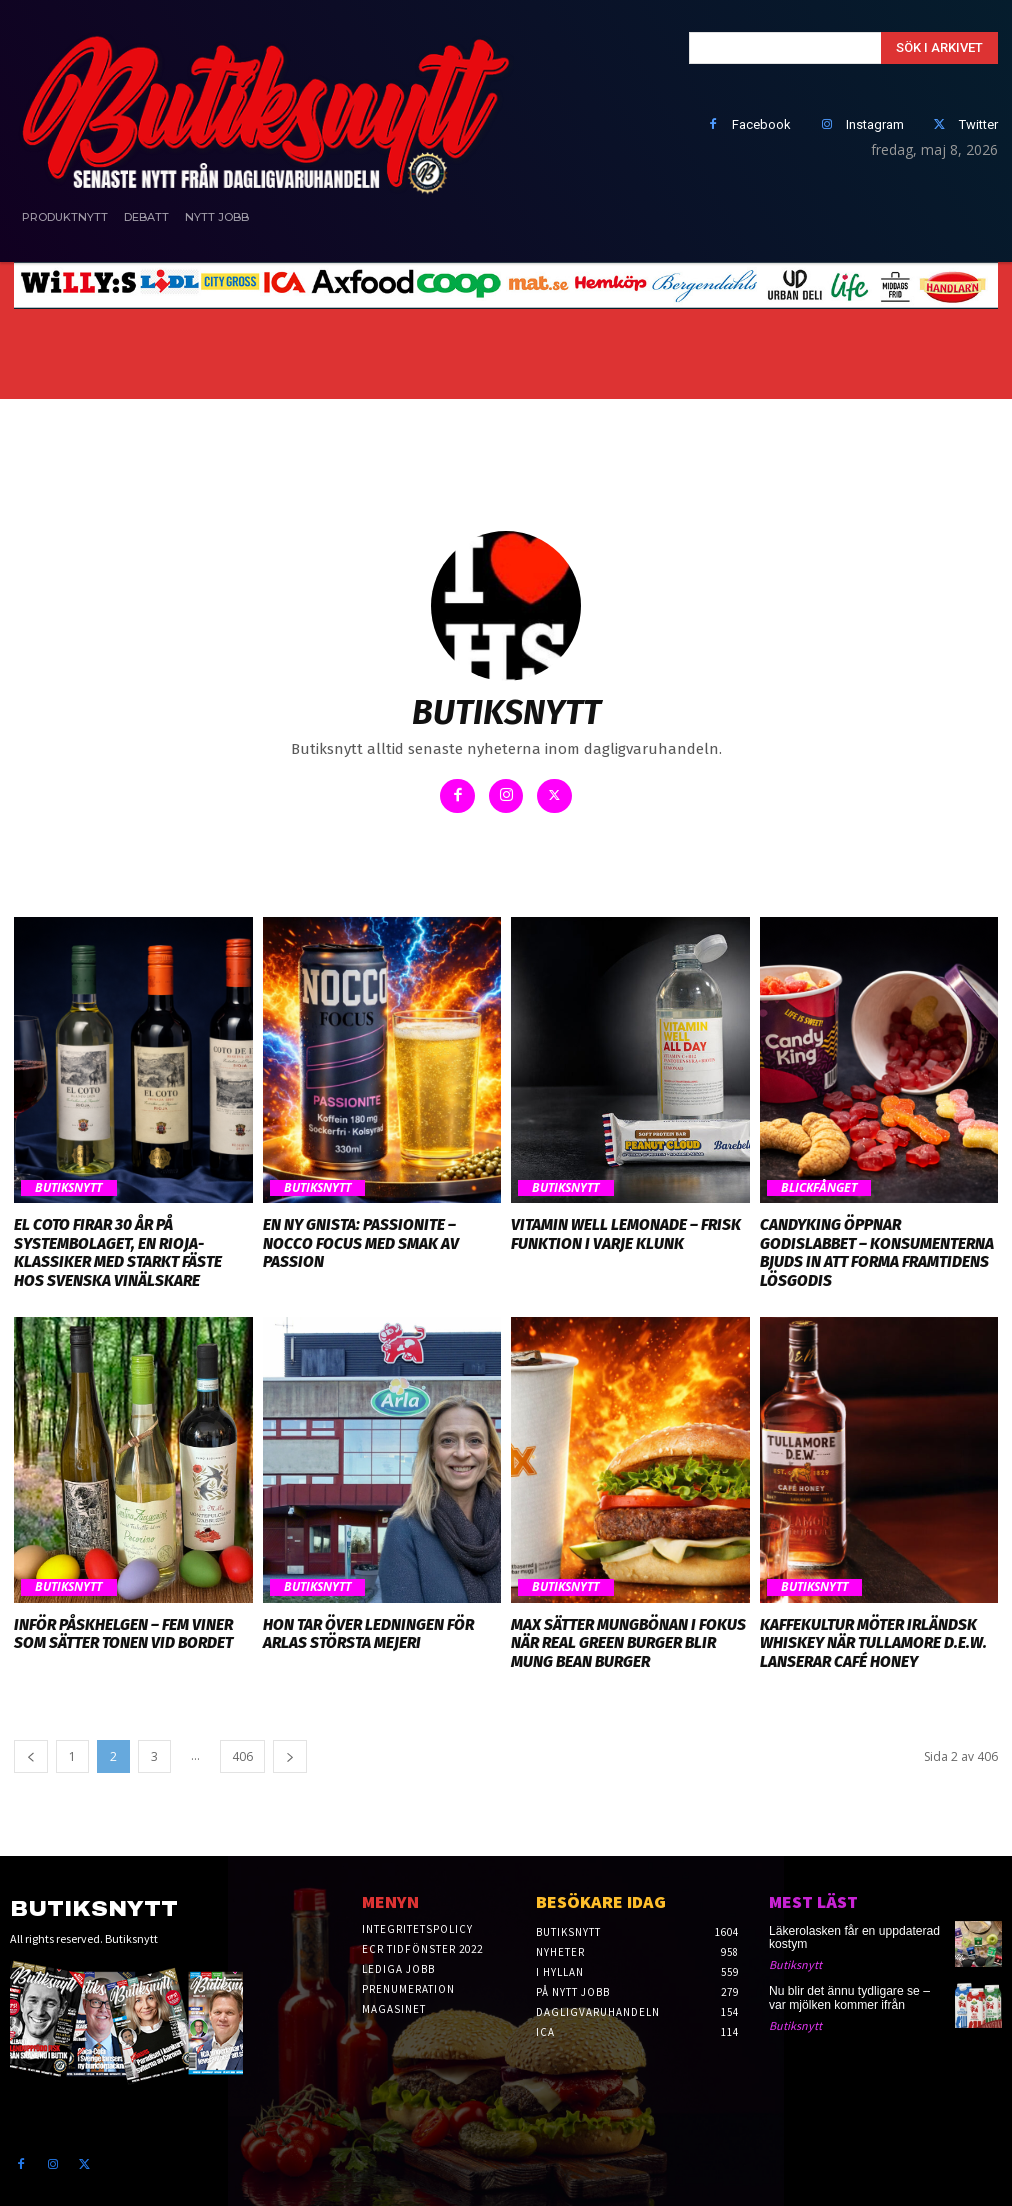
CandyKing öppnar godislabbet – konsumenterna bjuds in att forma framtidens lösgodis (878, 1243)
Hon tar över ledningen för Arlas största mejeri (366, 1631)
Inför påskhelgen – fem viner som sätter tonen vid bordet (121, 1631)
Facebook (761, 124)
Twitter (978, 124)
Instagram (875, 124)
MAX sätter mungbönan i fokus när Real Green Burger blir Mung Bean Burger (627, 1640)
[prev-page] (31, 1751)
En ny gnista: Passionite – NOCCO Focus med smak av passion (359, 1243)
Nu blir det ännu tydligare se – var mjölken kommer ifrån (848, 1993)
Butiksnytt (68, 1188)
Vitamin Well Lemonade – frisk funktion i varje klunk (623, 1234)
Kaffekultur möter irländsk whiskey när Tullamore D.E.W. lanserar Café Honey (872, 1640)
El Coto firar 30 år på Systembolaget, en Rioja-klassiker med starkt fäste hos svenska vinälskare (117, 1252)
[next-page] (290, 1751)
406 (242, 1751)
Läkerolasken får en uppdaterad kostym (853, 1932)
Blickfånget (818, 1188)
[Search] (939, 48)
